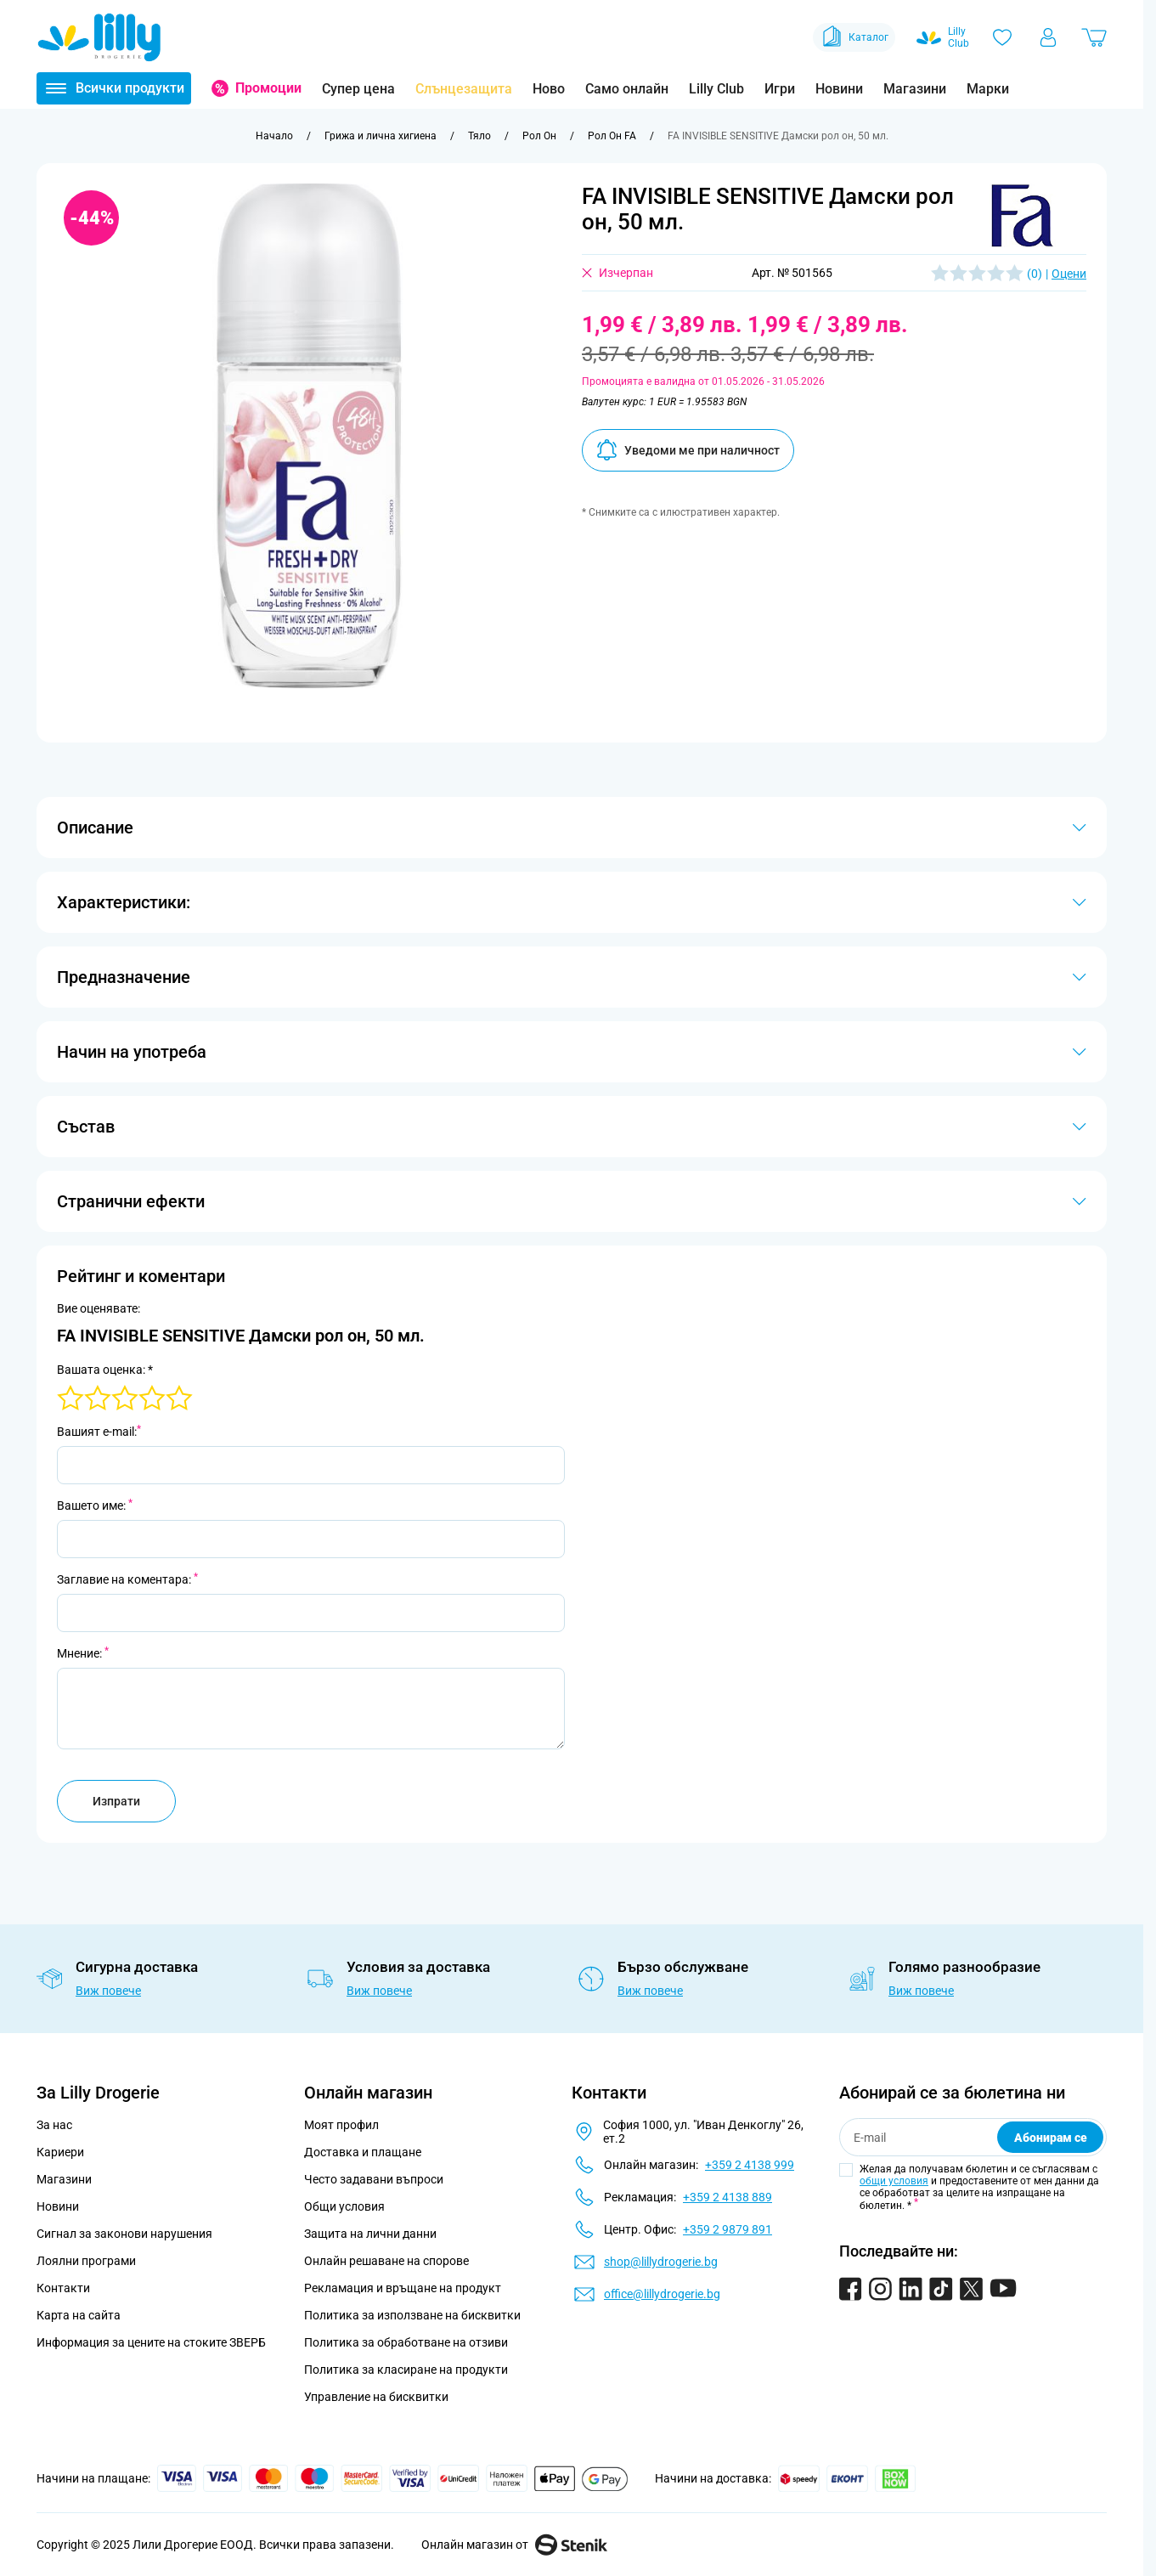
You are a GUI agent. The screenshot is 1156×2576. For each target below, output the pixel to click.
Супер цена (358, 89)
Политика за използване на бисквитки (412, 2315)
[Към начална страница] (274, 136)
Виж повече (108, 1990)
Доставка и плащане (362, 2152)
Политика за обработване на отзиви (406, 2342)
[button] (1022, 215)
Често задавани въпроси (373, 2179)
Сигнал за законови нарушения (124, 2233)
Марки (988, 89)
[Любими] (1002, 37)
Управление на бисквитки (376, 2397)
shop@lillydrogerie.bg (661, 2261)
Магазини (914, 89)
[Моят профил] (1048, 37)
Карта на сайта (79, 2315)
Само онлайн (626, 89)
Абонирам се (1050, 2137)
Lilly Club (716, 89)
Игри (779, 89)
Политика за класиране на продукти (406, 2369)
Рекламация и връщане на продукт (404, 2288)
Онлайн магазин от (514, 2545)
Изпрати (116, 1801)
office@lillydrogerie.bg (662, 2294)
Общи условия (344, 2206)
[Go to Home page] (99, 37)
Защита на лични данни (370, 2233)
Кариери (60, 2152)
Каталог (854, 37)
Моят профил (341, 2125)
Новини (839, 89)
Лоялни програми (86, 2261)
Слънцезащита (463, 89)
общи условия (894, 2181)
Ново (549, 89)
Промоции (268, 88)
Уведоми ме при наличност (688, 449)
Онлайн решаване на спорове (386, 2261)
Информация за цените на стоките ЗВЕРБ (151, 2342)
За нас (54, 2125)
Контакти (63, 2288)
